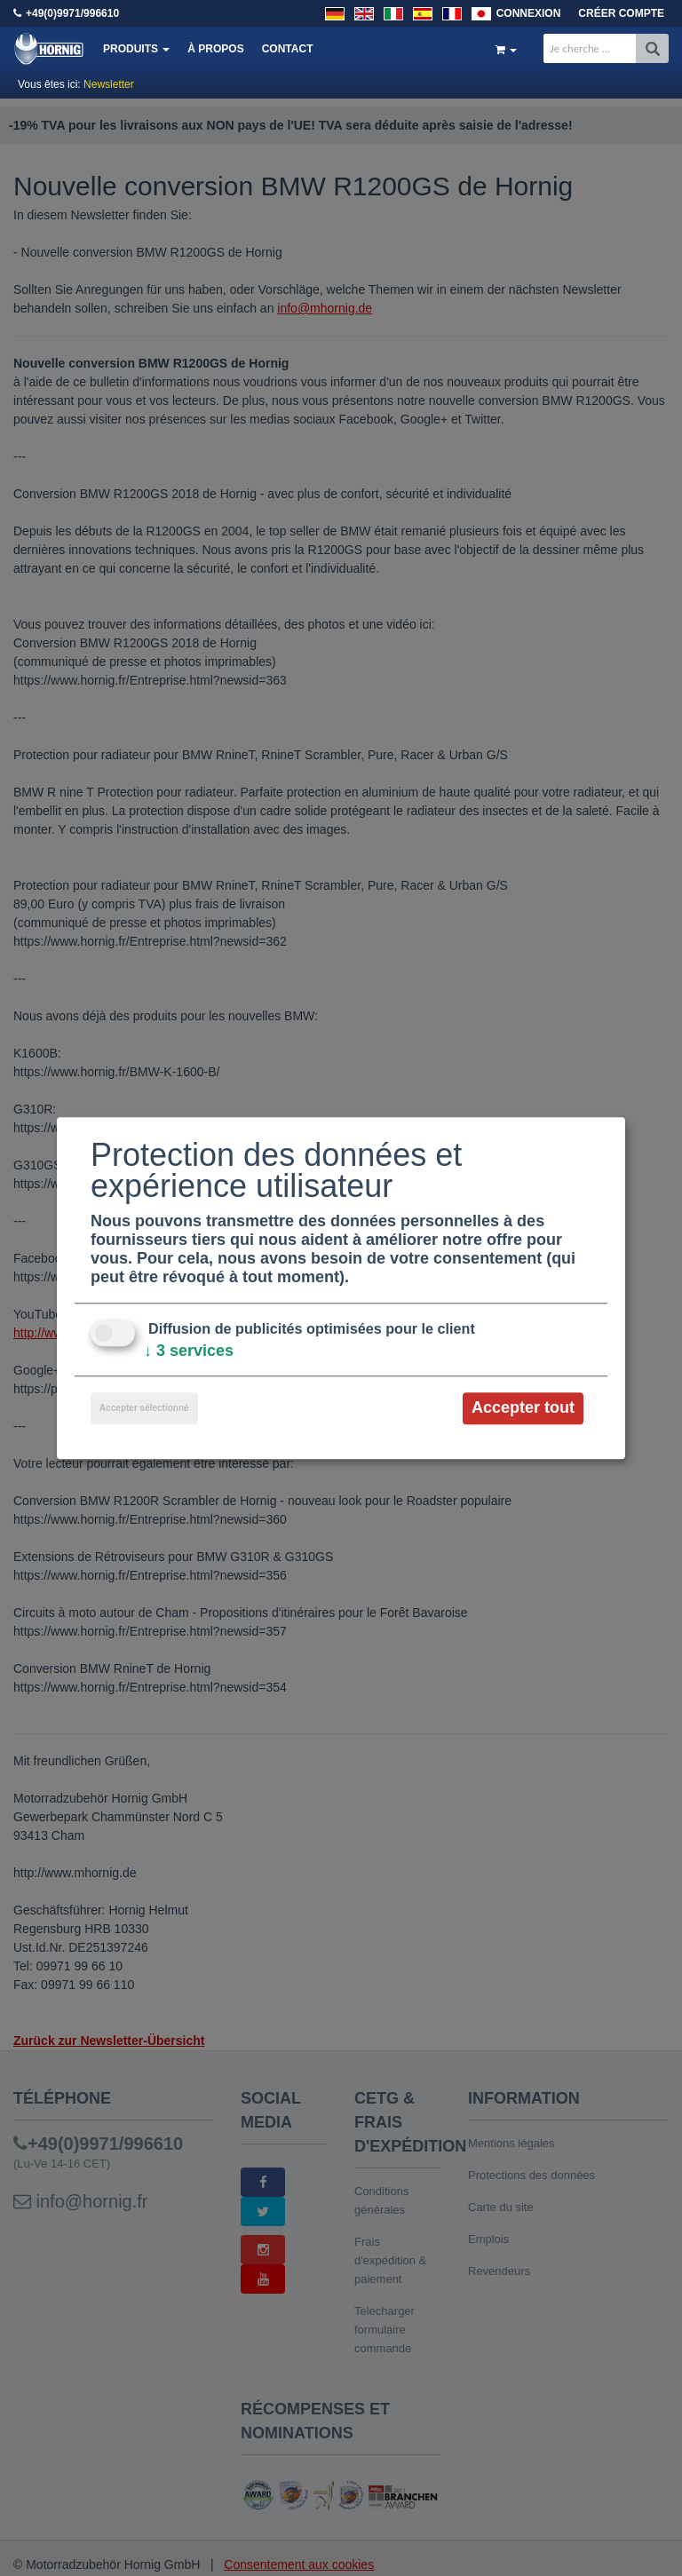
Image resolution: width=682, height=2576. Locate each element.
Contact (287, 49)
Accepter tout (523, 1408)
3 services (189, 1351)
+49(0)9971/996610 (72, 13)
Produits (136, 49)
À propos (215, 49)
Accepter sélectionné (144, 1409)
